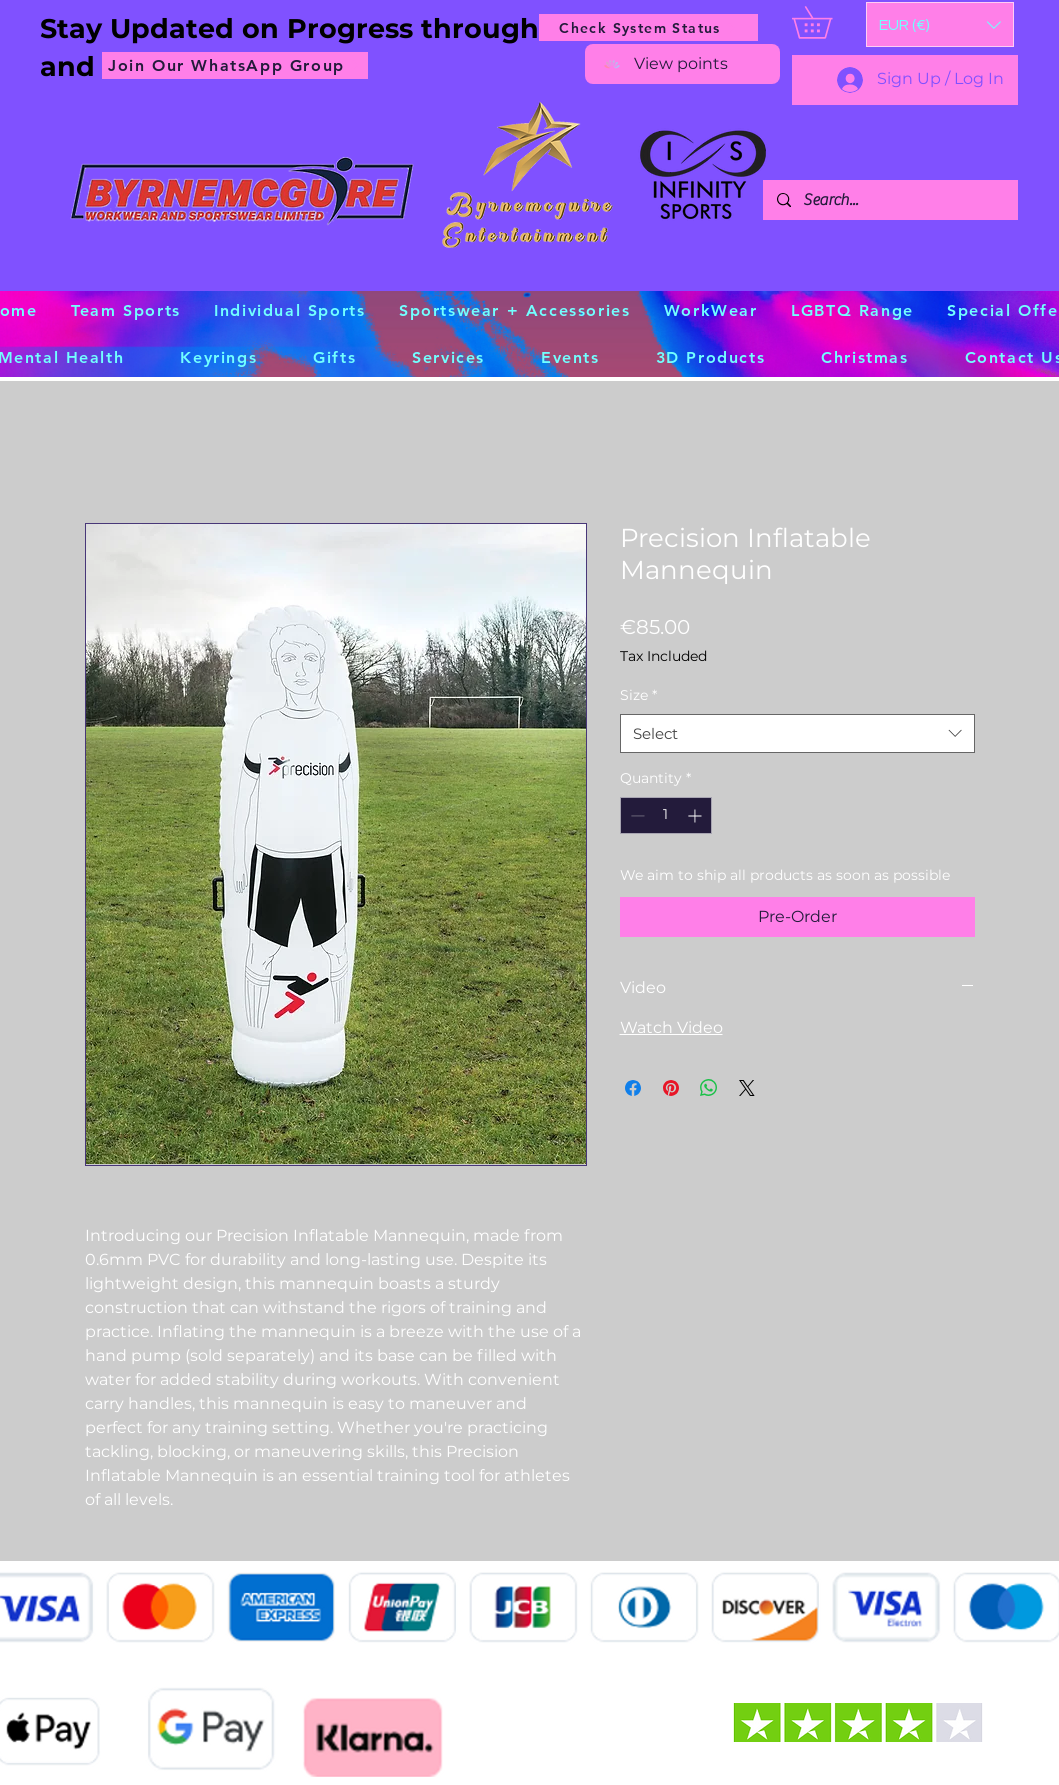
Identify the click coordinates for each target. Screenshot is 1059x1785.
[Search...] (889, 200)
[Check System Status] (648, 27)
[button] (940, 24)
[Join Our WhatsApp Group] (235, 65)
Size (638, 695)
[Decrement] (635, 815)
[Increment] (696, 815)
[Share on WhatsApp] (709, 1088)
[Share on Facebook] (633, 1088)
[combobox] (797, 733)
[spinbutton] (666, 815)
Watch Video (671, 1027)
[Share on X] (747, 1088)
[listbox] (940, 24)
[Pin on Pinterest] (671, 1088)
